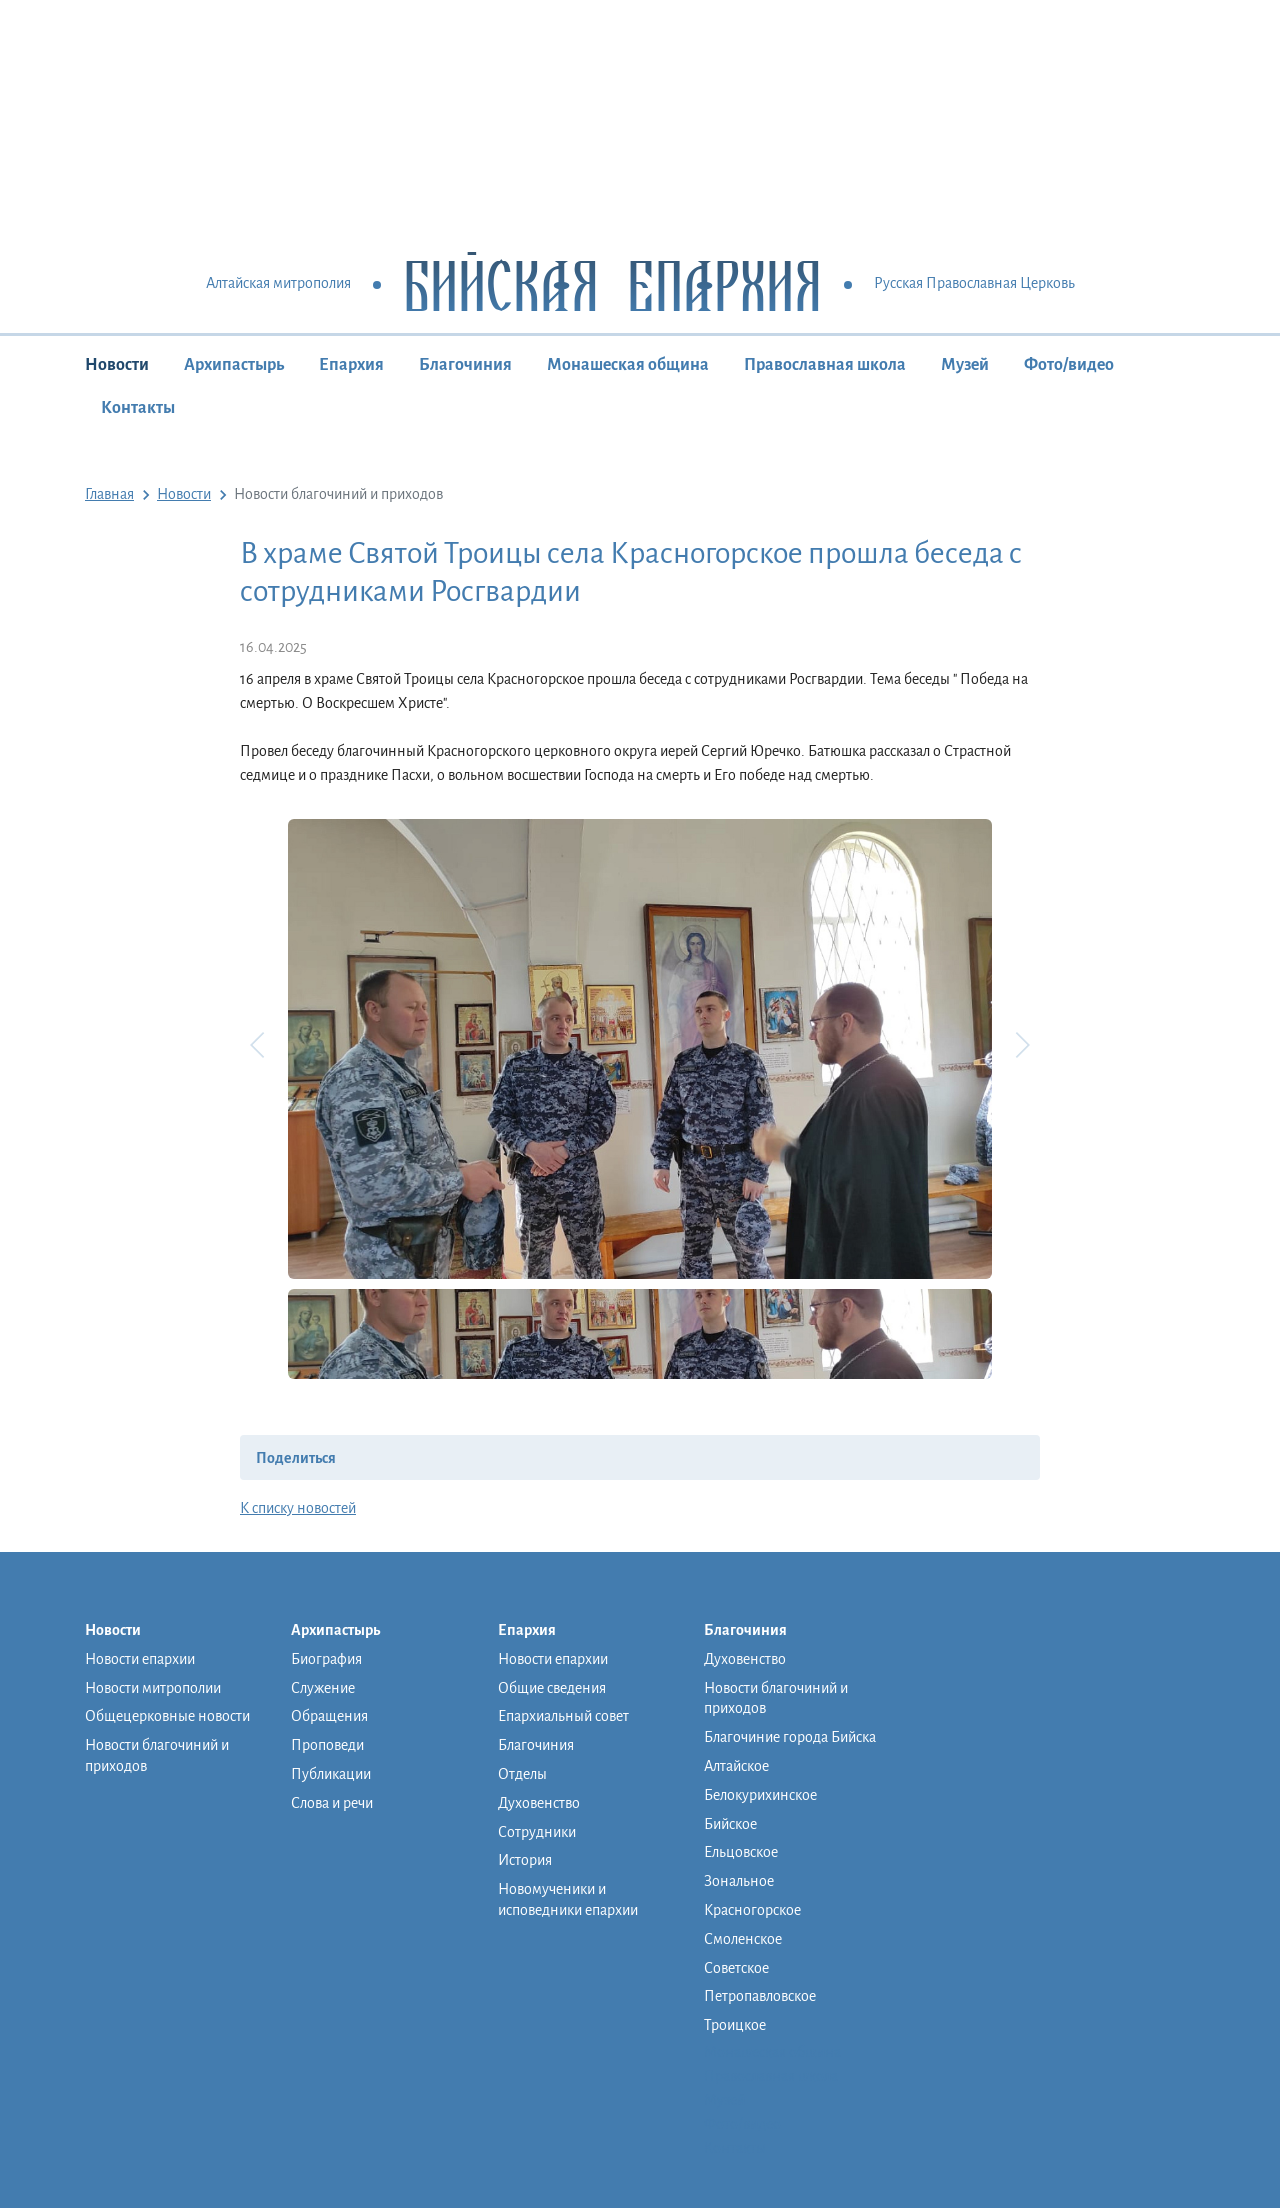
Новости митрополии (153, 1688)
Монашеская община (628, 365)
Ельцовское (741, 1852)
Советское (736, 1968)
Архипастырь (234, 365)
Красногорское (752, 1910)
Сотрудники (537, 1832)
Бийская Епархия (612, 284)
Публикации (331, 1774)
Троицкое (735, 2025)
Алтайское (736, 1766)
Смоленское (743, 1939)
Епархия (351, 365)
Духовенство (539, 1803)
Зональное (739, 1881)
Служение (323, 1688)
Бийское (730, 1824)
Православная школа (825, 365)
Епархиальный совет (563, 1716)
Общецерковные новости (167, 1716)
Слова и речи (332, 1803)
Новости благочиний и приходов (157, 1755)
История (525, 1860)
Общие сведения (552, 1688)
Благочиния (465, 365)
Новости (117, 365)
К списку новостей (298, 1508)
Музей (965, 365)
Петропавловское (760, 1996)
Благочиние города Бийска (790, 1737)
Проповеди (327, 1745)
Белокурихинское (760, 1795)
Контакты (138, 408)
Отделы (522, 1774)
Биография (326, 1659)
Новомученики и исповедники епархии (568, 1899)
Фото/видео (1069, 365)
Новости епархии (140, 1659)
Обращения (329, 1716)
